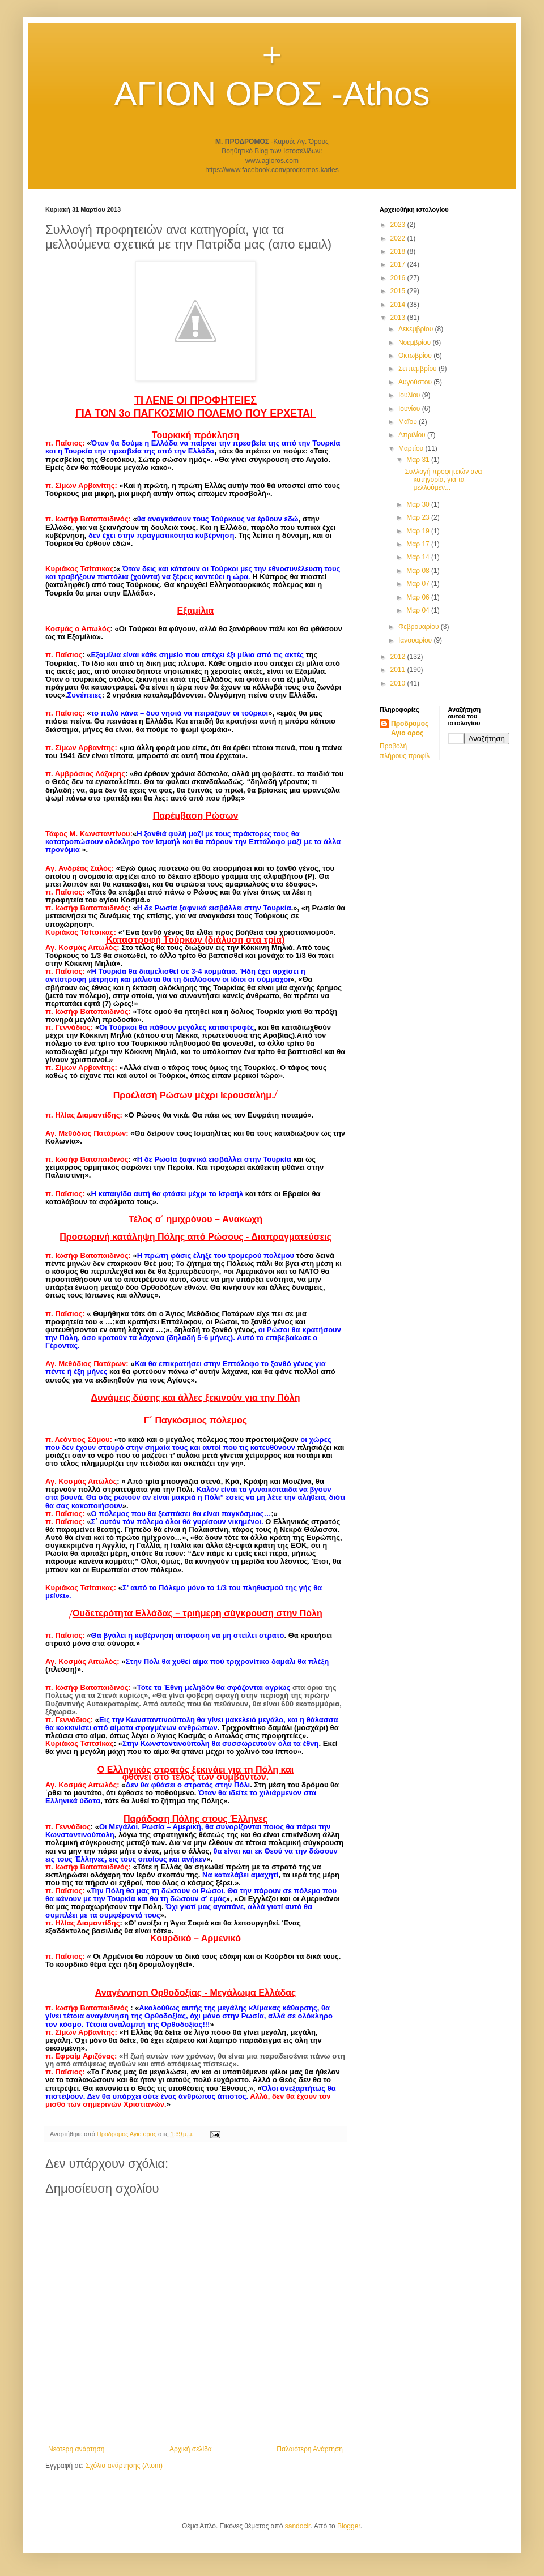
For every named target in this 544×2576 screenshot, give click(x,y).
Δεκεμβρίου (416, 329)
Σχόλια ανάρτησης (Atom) (124, 2466)
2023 (398, 225)
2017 (398, 264)
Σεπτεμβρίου (418, 369)
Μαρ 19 (418, 531)
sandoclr (298, 2526)
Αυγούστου (416, 382)
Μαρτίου (412, 448)
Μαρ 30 (418, 504)
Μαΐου (408, 422)
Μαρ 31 (418, 460)
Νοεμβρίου (415, 342)
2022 (398, 238)
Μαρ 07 (418, 584)
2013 (398, 318)
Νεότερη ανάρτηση (76, 2449)
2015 (398, 291)
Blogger (348, 2526)
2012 (398, 657)
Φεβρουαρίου (419, 627)
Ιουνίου (410, 409)
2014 (398, 305)
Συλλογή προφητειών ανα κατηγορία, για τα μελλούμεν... (443, 480)
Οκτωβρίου (416, 356)
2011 (398, 670)
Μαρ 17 (418, 544)
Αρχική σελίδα (190, 2449)
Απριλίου (412, 435)
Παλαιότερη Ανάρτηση (310, 2449)
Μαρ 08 (418, 571)
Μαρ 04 (418, 610)
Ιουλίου (410, 395)
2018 (398, 251)
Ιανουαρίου (416, 640)
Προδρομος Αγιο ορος (409, 728)
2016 (398, 278)
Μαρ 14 (418, 557)
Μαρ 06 (418, 597)
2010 (398, 683)
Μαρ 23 (418, 517)
